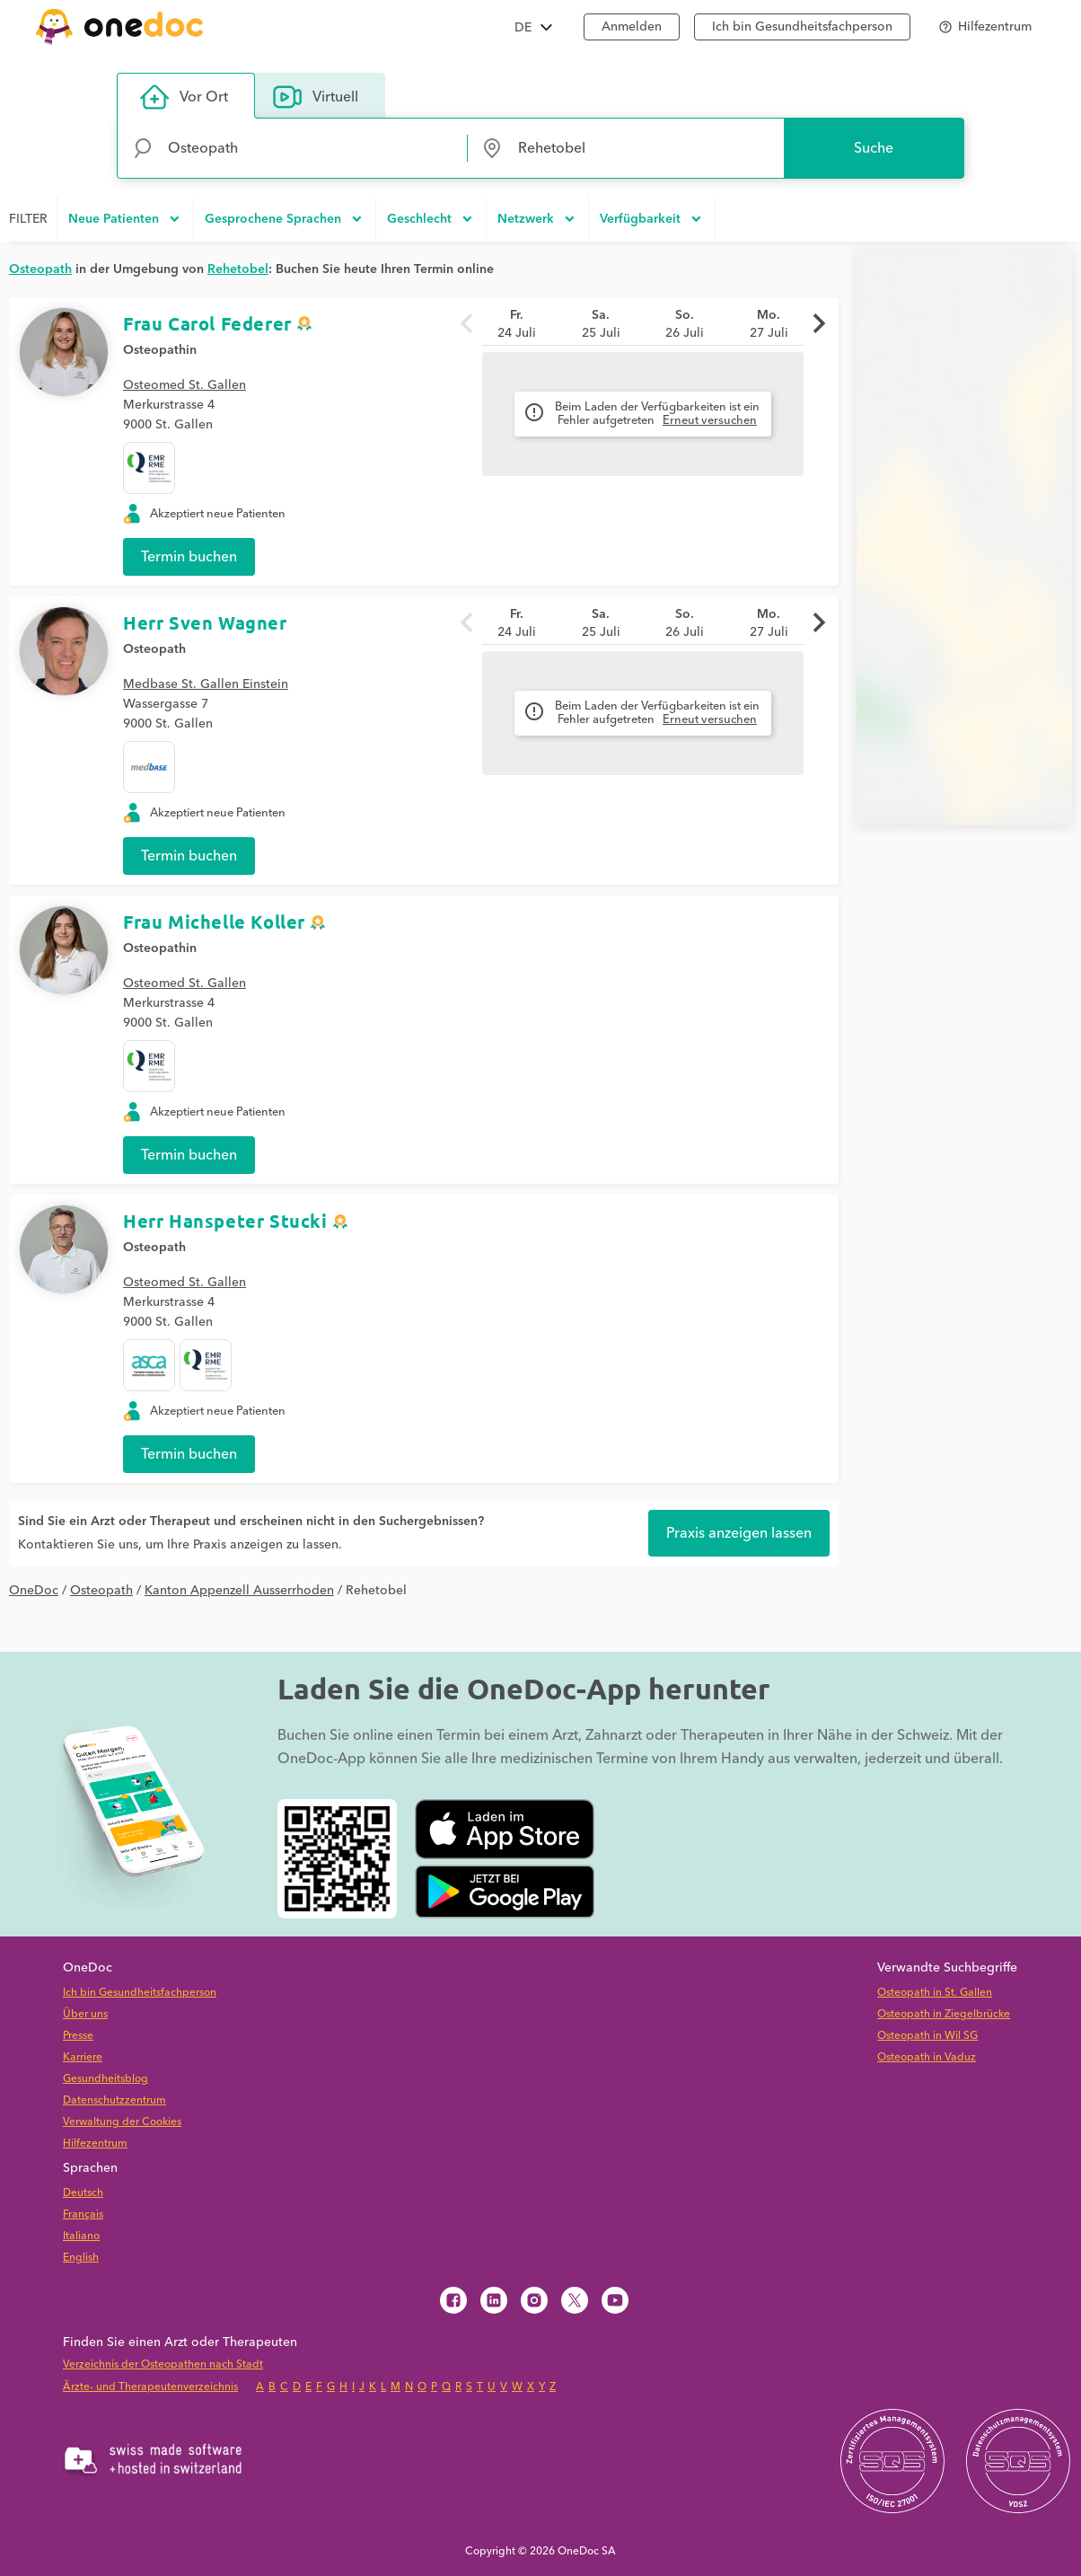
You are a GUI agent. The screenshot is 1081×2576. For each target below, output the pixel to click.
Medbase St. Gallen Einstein (205, 684)
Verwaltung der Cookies (122, 2122)
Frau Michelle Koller (214, 921)
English (81, 2257)
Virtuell (315, 97)
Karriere (82, 2057)
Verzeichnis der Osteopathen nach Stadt (163, 2364)
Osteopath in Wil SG (927, 2035)
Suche (873, 148)
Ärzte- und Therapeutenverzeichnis (150, 2387)
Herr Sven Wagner (205, 622)
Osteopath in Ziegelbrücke (943, 2014)
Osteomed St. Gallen (184, 385)
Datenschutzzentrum (114, 2100)
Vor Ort (184, 97)
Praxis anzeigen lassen (739, 1533)
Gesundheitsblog (105, 2078)
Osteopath (154, 649)
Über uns (85, 2014)
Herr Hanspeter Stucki (225, 1220)
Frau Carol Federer (207, 323)
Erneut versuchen (710, 420)
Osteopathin (160, 350)
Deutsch (83, 2192)
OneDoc (33, 1590)
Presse (78, 2035)
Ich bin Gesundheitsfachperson (139, 1992)
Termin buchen (189, 556)
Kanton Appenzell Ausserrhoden (239, 1590)
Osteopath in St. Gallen (934, 1992)
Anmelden (632, 27)
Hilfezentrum (95, 2143)
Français (83, 2214)
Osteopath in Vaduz (926, 2057)
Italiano (81, 2236)
